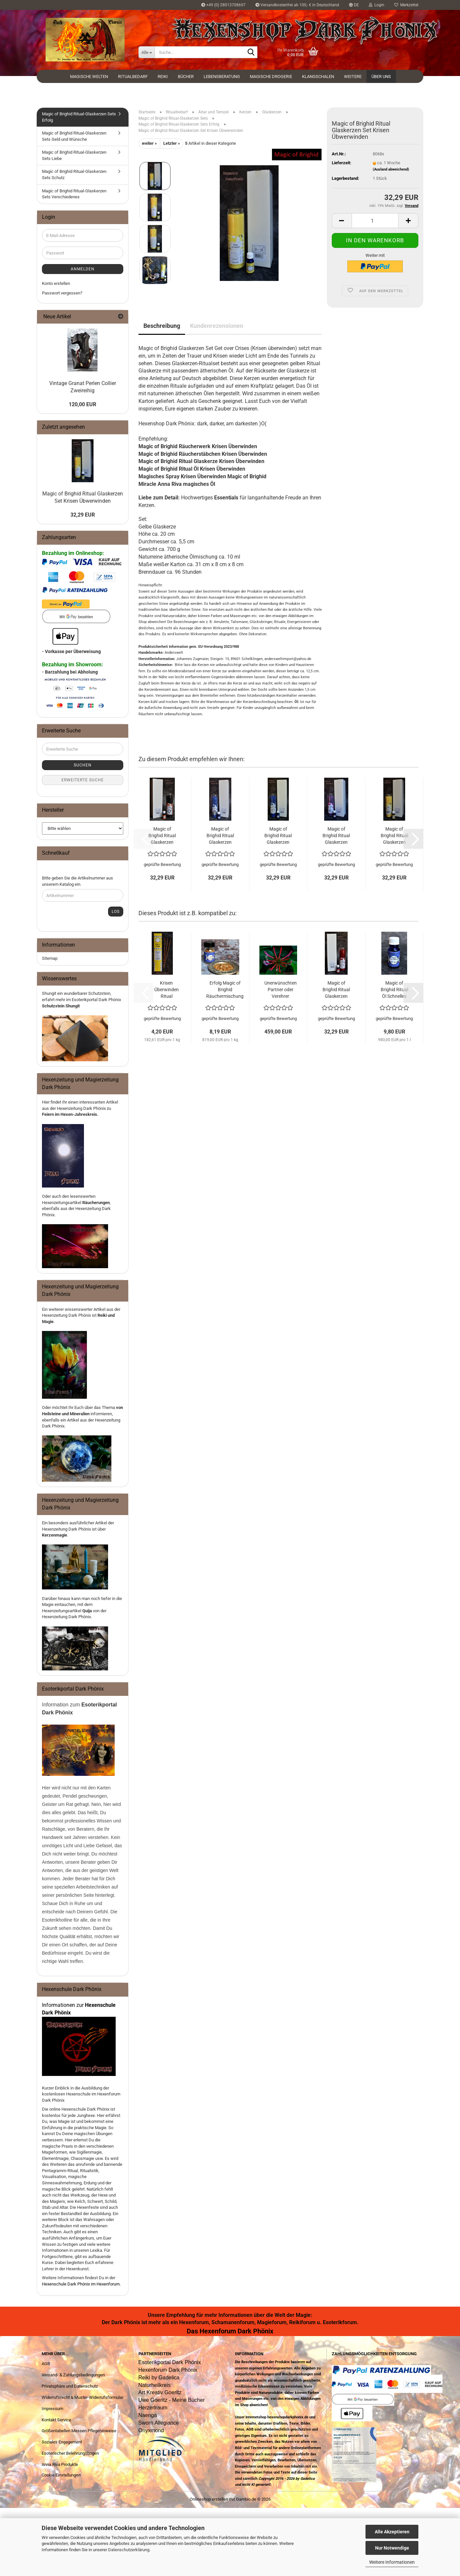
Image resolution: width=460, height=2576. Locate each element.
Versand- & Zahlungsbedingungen (73, 2374)
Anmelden (83, 269)
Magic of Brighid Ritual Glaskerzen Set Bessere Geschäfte (336, 835)
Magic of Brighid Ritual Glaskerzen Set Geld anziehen (394, 835)
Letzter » (171, 143)
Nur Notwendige (392, 2548)
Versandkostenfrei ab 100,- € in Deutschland (297, 5)
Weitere (353, 76)
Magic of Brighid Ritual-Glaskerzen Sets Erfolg (79, 117)
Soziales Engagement (62, 2441)
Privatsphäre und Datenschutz (70, 2386)
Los (116, 911)
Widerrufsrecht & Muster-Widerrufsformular (82, 2397)
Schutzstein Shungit (61, 1005)
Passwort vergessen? (62, 293)
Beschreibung (161, 325)
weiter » (149, 143)
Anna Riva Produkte (60, 2464)
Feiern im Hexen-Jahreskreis (69, 1114)
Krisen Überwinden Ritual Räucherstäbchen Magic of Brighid (166, 989)
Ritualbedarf (133, 76)
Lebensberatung (222, 76)
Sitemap (50, 958)
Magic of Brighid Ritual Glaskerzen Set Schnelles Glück (278, 835)
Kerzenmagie (54, 1535)
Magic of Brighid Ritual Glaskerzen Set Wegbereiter (220, 835)
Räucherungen (96, 1202)
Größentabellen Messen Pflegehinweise (79, 2430)
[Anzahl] (375, 220)
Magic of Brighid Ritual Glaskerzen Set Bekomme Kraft (336, 989)
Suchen (83, 765)
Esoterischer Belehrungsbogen (70, 2453)
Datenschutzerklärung (128, 2549)
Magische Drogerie (271, 76)
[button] (354, 5)
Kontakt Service (56, 2419)
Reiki (163, 76)
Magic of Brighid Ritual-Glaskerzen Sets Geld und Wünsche (74, 136)
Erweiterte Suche (82, 780)
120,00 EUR (82, 404)
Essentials (226, 497)
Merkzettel (406, 5)
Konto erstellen (56, 283)
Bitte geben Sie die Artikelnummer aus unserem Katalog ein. (77, 881)
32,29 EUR (82, 515)
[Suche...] (146, 52)
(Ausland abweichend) (391, 169)
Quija (87, 1610)
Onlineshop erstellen (209, 2499)
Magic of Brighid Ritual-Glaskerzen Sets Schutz (74, 174)
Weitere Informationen (392, 2562)
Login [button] (376, 5)
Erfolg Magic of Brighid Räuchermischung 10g (225, 989)
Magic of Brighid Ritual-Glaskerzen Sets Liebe (74, 155)
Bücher (186, 76)
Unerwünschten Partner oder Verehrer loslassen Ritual (280, 989)
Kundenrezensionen (216, 325)
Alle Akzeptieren (392, 2531)
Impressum (52, 2408)
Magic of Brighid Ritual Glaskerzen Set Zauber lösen (162, 835)
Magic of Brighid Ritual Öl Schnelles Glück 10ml (394, 989)
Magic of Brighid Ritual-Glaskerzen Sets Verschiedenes (74, 194)
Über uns (381, 76)
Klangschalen (318, 76)
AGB (46, 2363)
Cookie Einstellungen (61, 2475)
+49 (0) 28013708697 (223, 5)
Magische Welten (89, 76)
